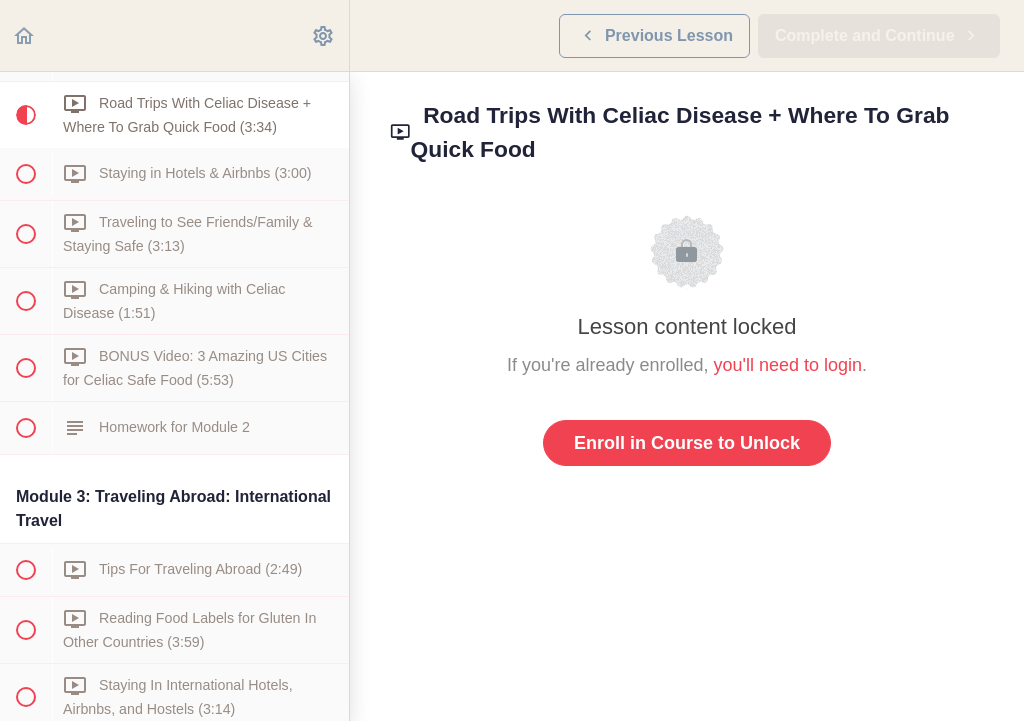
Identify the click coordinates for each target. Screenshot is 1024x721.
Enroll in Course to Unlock (687, 443)
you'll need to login (788, 365)
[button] (25, 35)
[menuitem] (324, 35)
